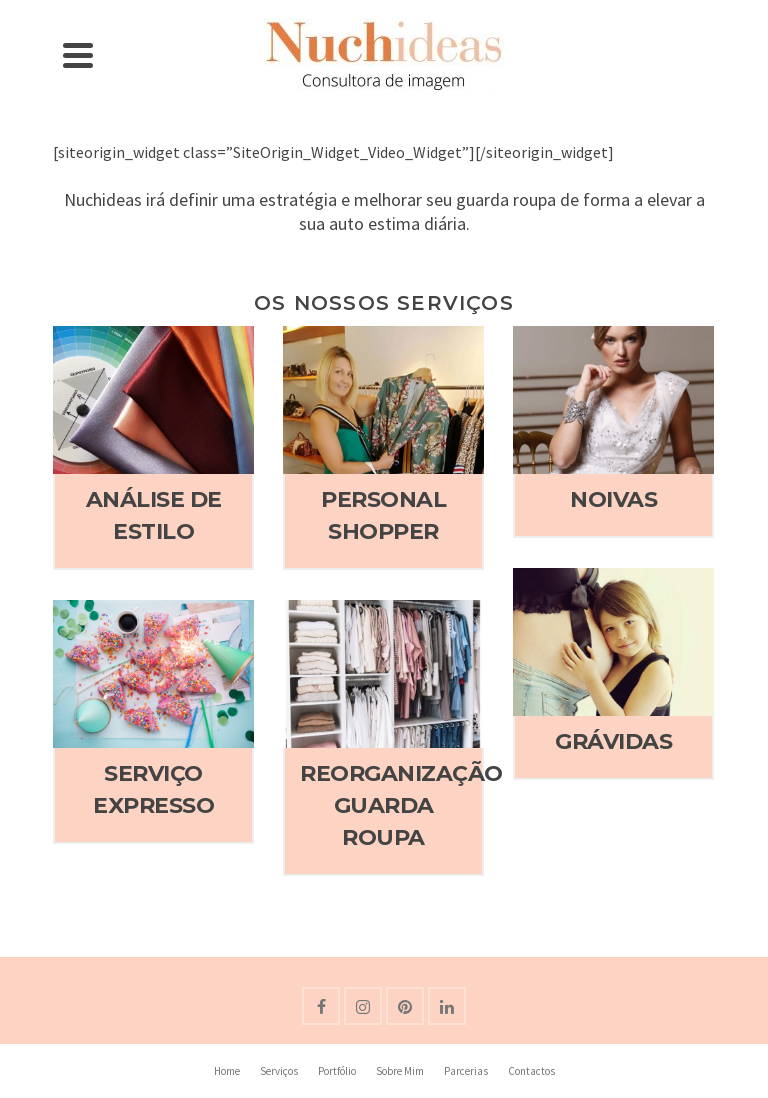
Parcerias (466, 1071)
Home (227, 1071)
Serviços (279, 1071)
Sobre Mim (400, 1071)
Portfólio (337, 1071)
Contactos (531, 1071)
